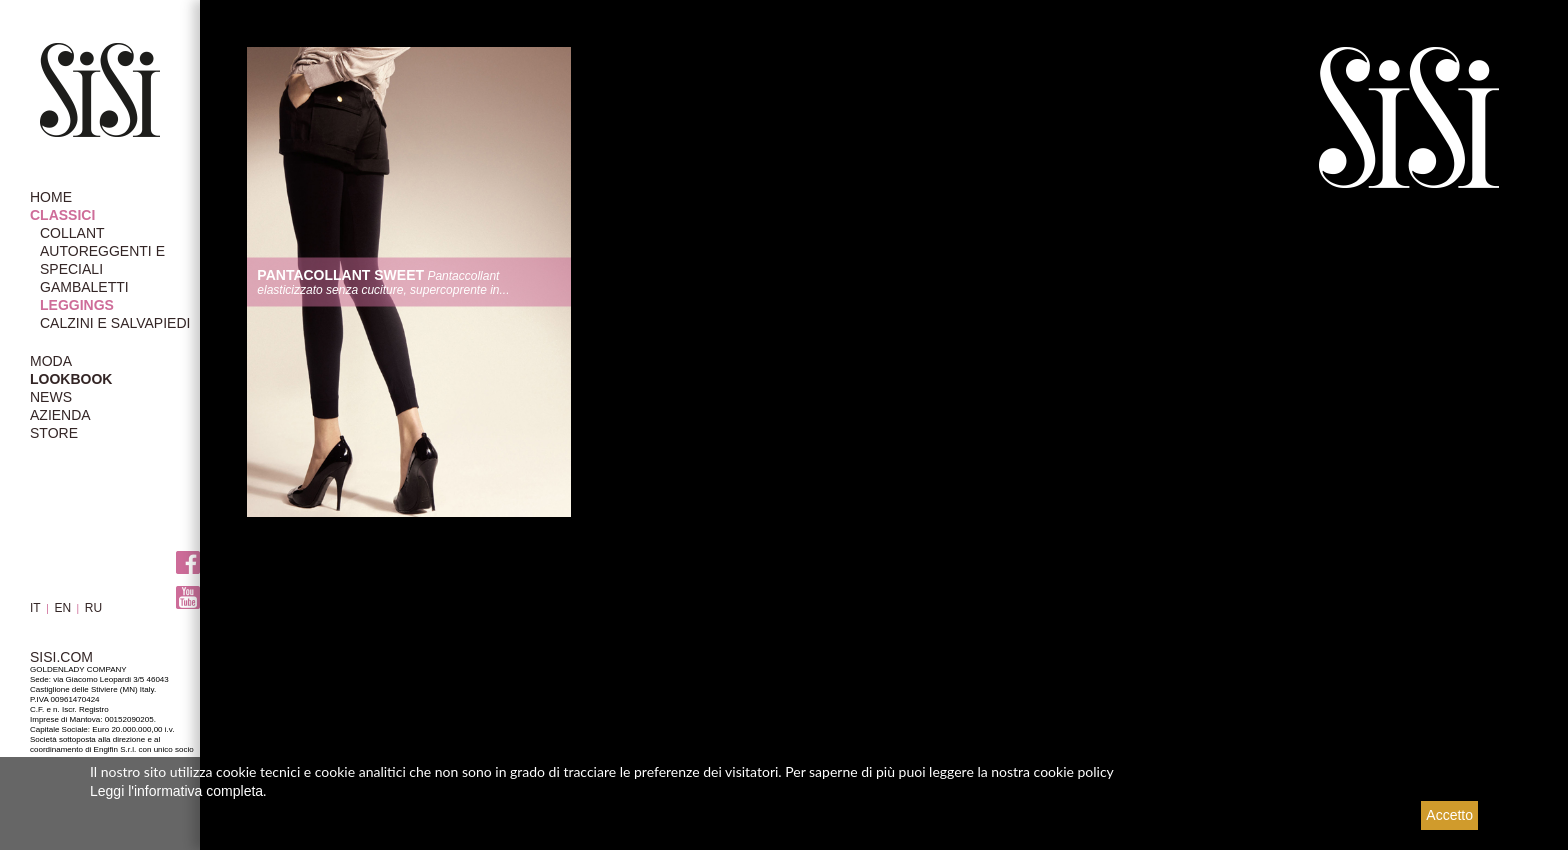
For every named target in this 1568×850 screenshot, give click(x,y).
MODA (51, 361)
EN (62, 608)
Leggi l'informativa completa (176, 791)
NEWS (51, 397)
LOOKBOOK (71, 379)
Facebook (188, 562)
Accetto (1449, 815)
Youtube (188, 597)
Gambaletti (84, 287)
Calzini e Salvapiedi (115, 323)
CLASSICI (62, 215)
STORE (54, 433)
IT (35, 608)
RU (93, 608)
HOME (51, 197)
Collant (72, 233)
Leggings (77, 305)
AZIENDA (60, 415)
